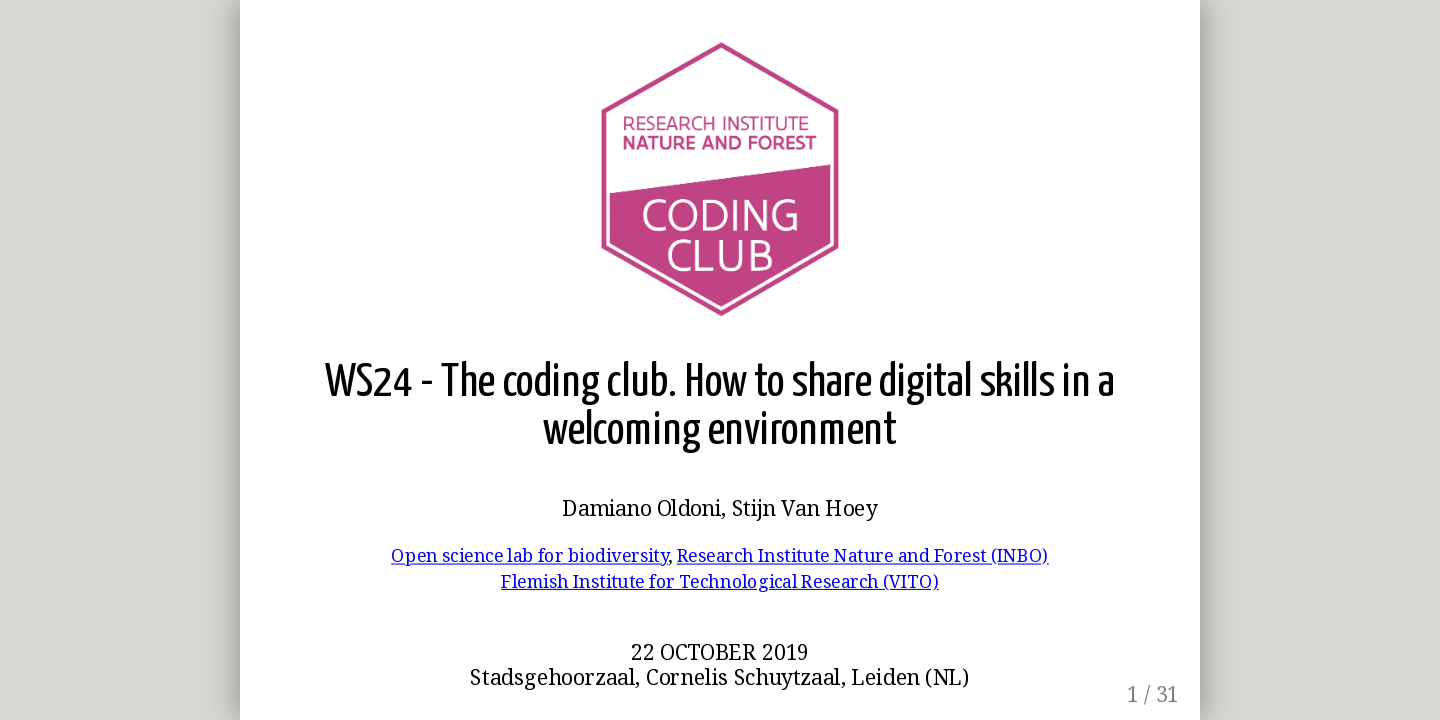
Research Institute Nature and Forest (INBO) (863, 555)
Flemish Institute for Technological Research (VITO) (720, 580)
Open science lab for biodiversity (529, 555)
